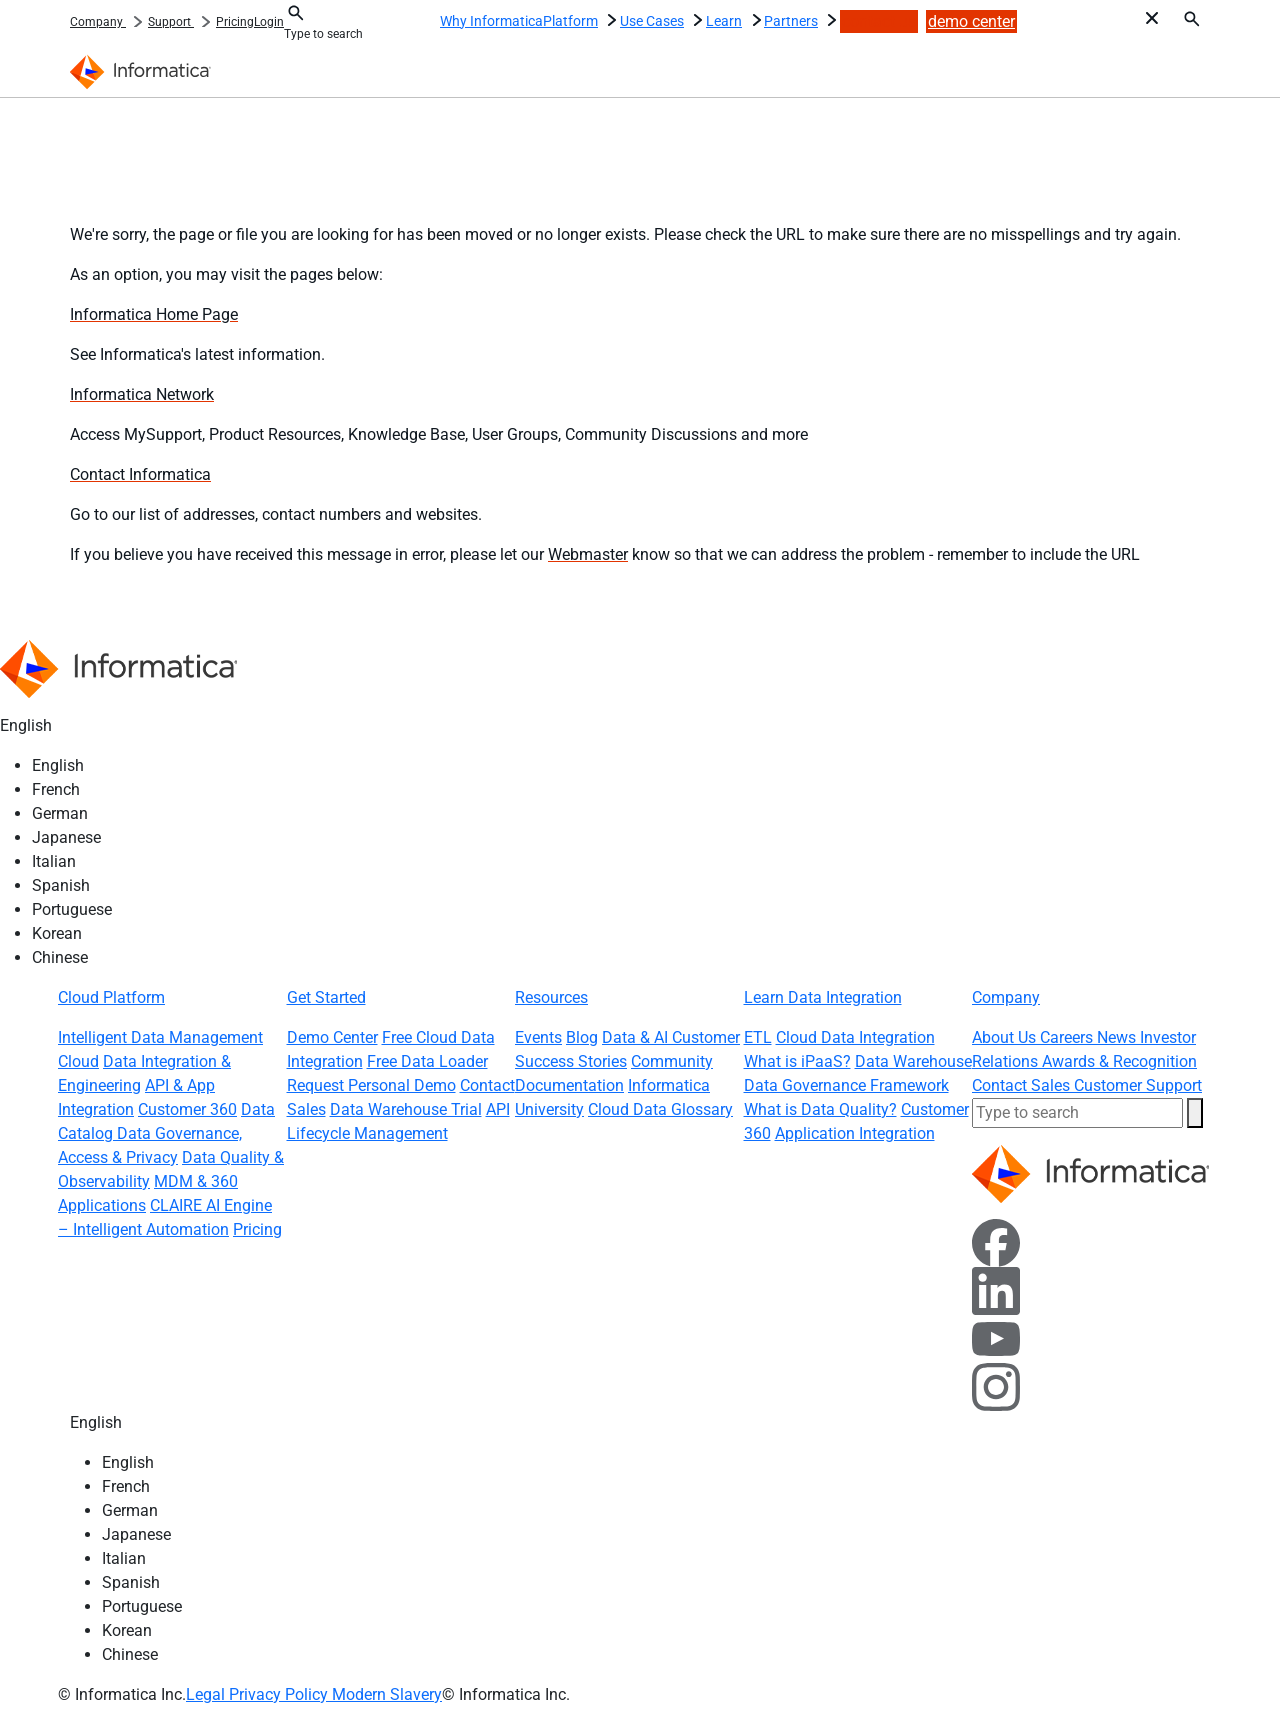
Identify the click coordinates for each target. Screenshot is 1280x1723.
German (60, 813)
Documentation (569, 1085)
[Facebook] (996, 1241)
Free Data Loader (427, 1061)
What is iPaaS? (797, 1061)
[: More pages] (137, 19)
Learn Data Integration (823, 997)
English (58, 765)
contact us (879, 21)
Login (269, 22)
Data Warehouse (913, 1061)
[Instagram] (996, 1385)
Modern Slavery (387, 1694)
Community (672, 1061)
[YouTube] (996, 1337)
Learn (724, 21)
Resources (551, 997)
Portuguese (72, 909)
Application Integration (855, 1133)
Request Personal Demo (371, 1085)
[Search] (1192, 18)
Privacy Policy (280, 1694)
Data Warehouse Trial (406, 1109)
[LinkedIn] (996, 1289)
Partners (791, 21)
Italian (54, 861)
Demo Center (332, 1037)
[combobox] (344, 34)
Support (171, 22)
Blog (582, 1037)
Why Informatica (491, 21)
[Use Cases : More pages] (697, 18)
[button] (1195, 1113)
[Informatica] (145, 70)
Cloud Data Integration (855, 1037)
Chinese (60, 957)
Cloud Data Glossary (660, 1109)
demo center (971, 21)
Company (98, 22)
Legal (207, 1694)
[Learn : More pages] (756, 18)
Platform (570, 21)
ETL (758, 1037)
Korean (57, 933)
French (56, 789)
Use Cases (652, 21)
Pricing (235, 22)
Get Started (326, 997)
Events (538, 1037)
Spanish (61, 885)
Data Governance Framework (846, 1085)
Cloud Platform (111, 997)
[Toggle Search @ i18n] (296, 12)
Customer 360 (187, 1109)
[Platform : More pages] (611, 18)
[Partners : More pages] (831, 18)
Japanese (66, 837)
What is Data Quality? (820, 1109)
